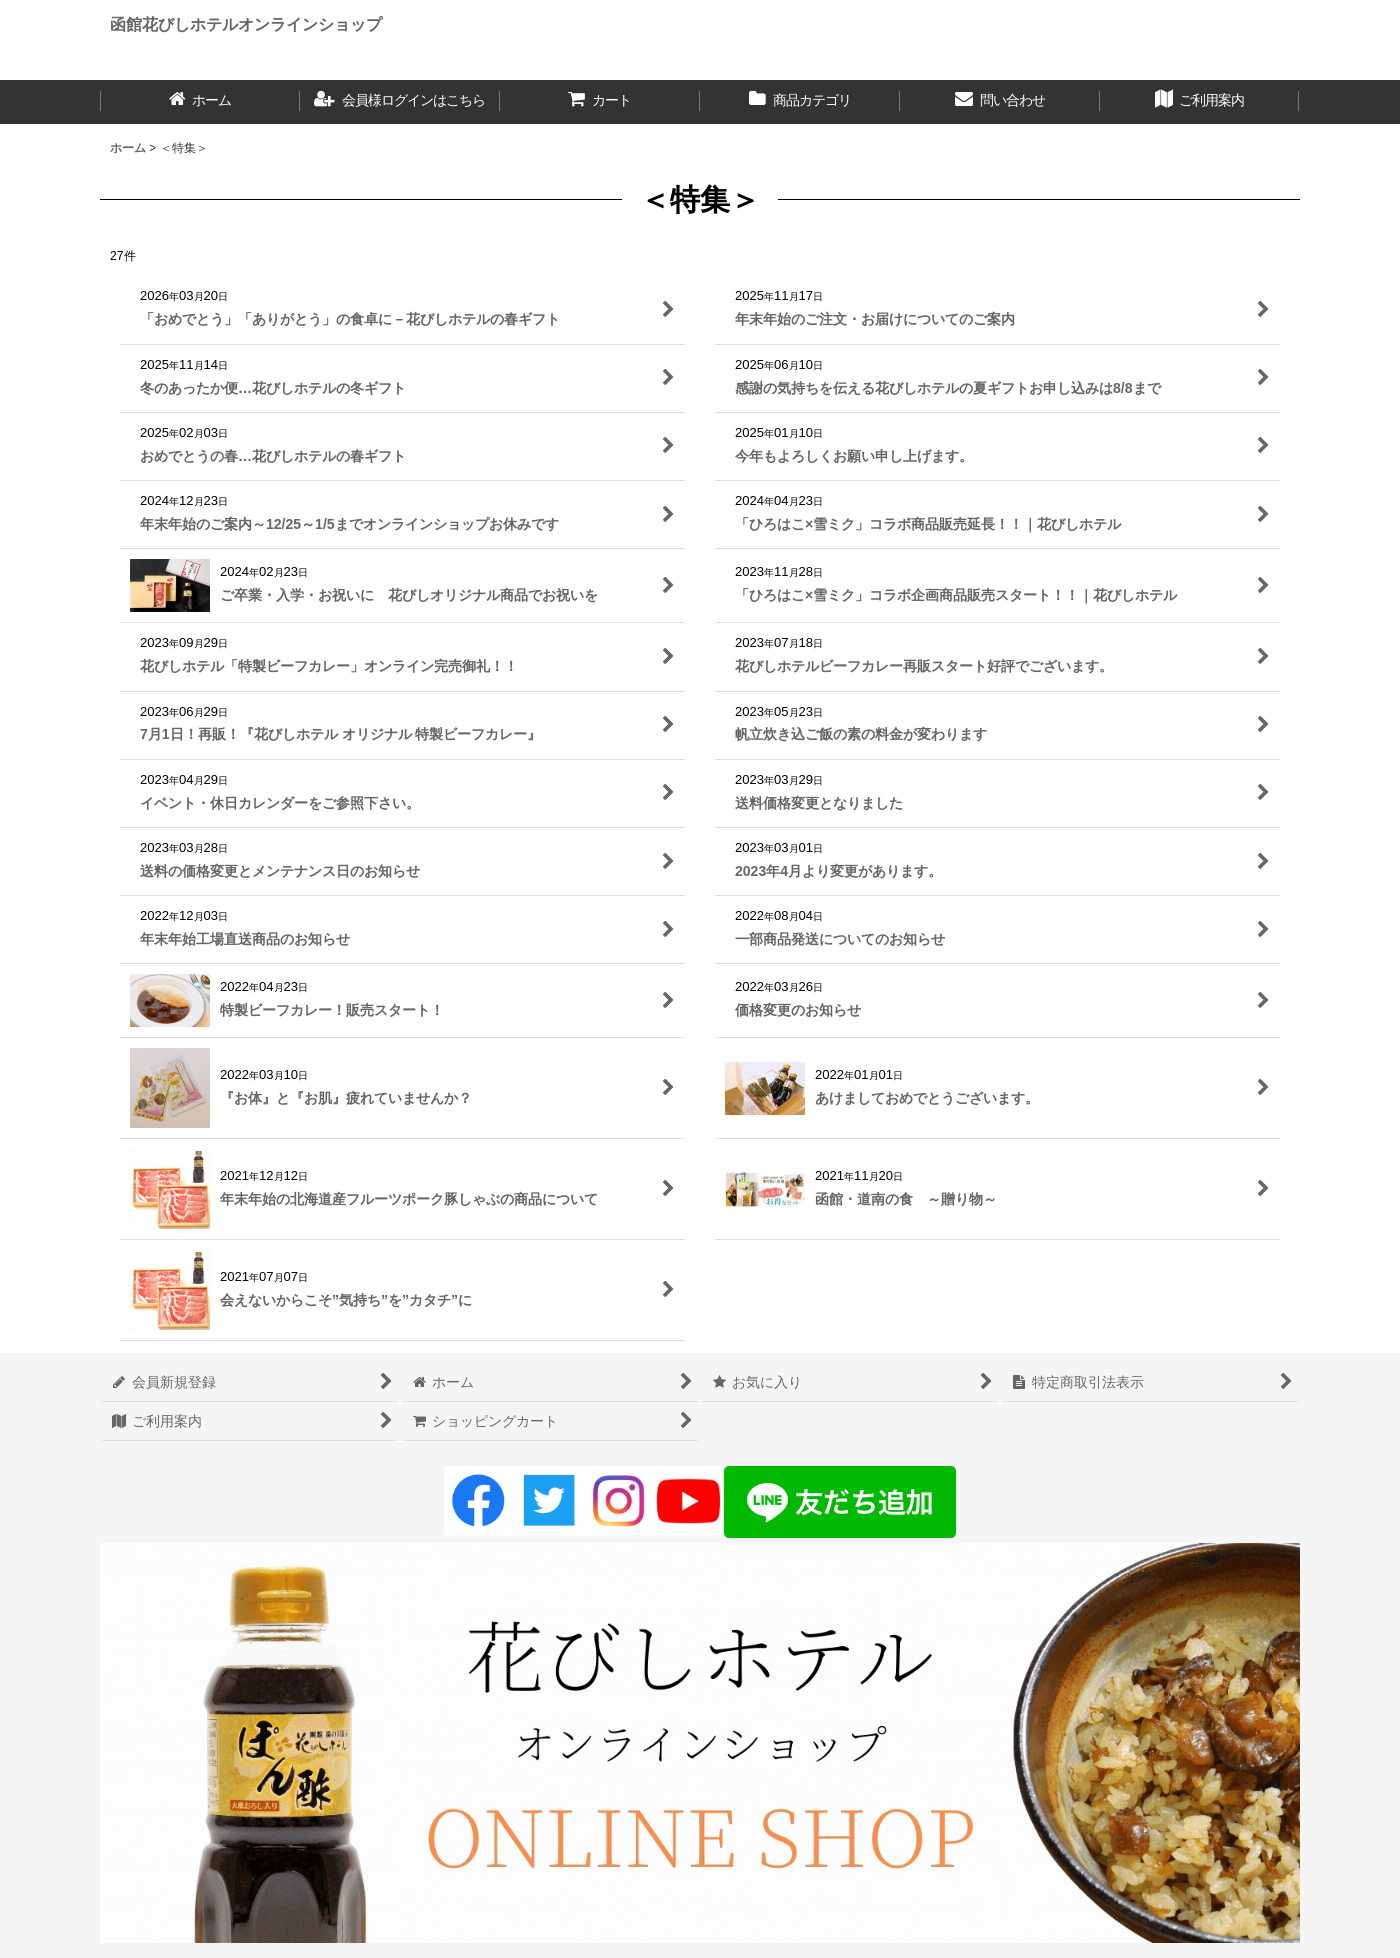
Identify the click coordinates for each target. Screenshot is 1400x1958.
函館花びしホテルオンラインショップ (246, 24)
